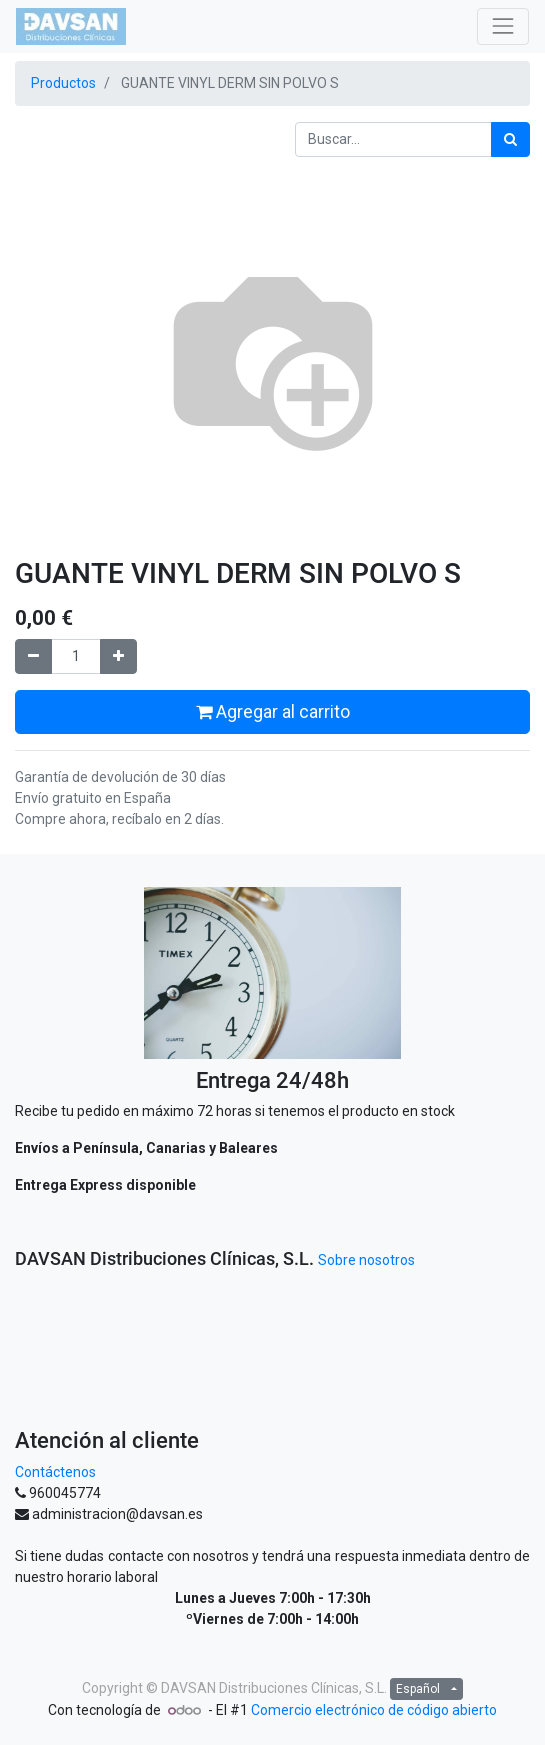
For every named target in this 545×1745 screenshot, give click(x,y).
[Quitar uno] (33, 656)
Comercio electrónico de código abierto (374, 1710)
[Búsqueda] (510, 139)
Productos (63, 83)
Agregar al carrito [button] (273, 712)
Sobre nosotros (366, 1260)
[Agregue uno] (118, 656)
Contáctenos (55, 1472)
